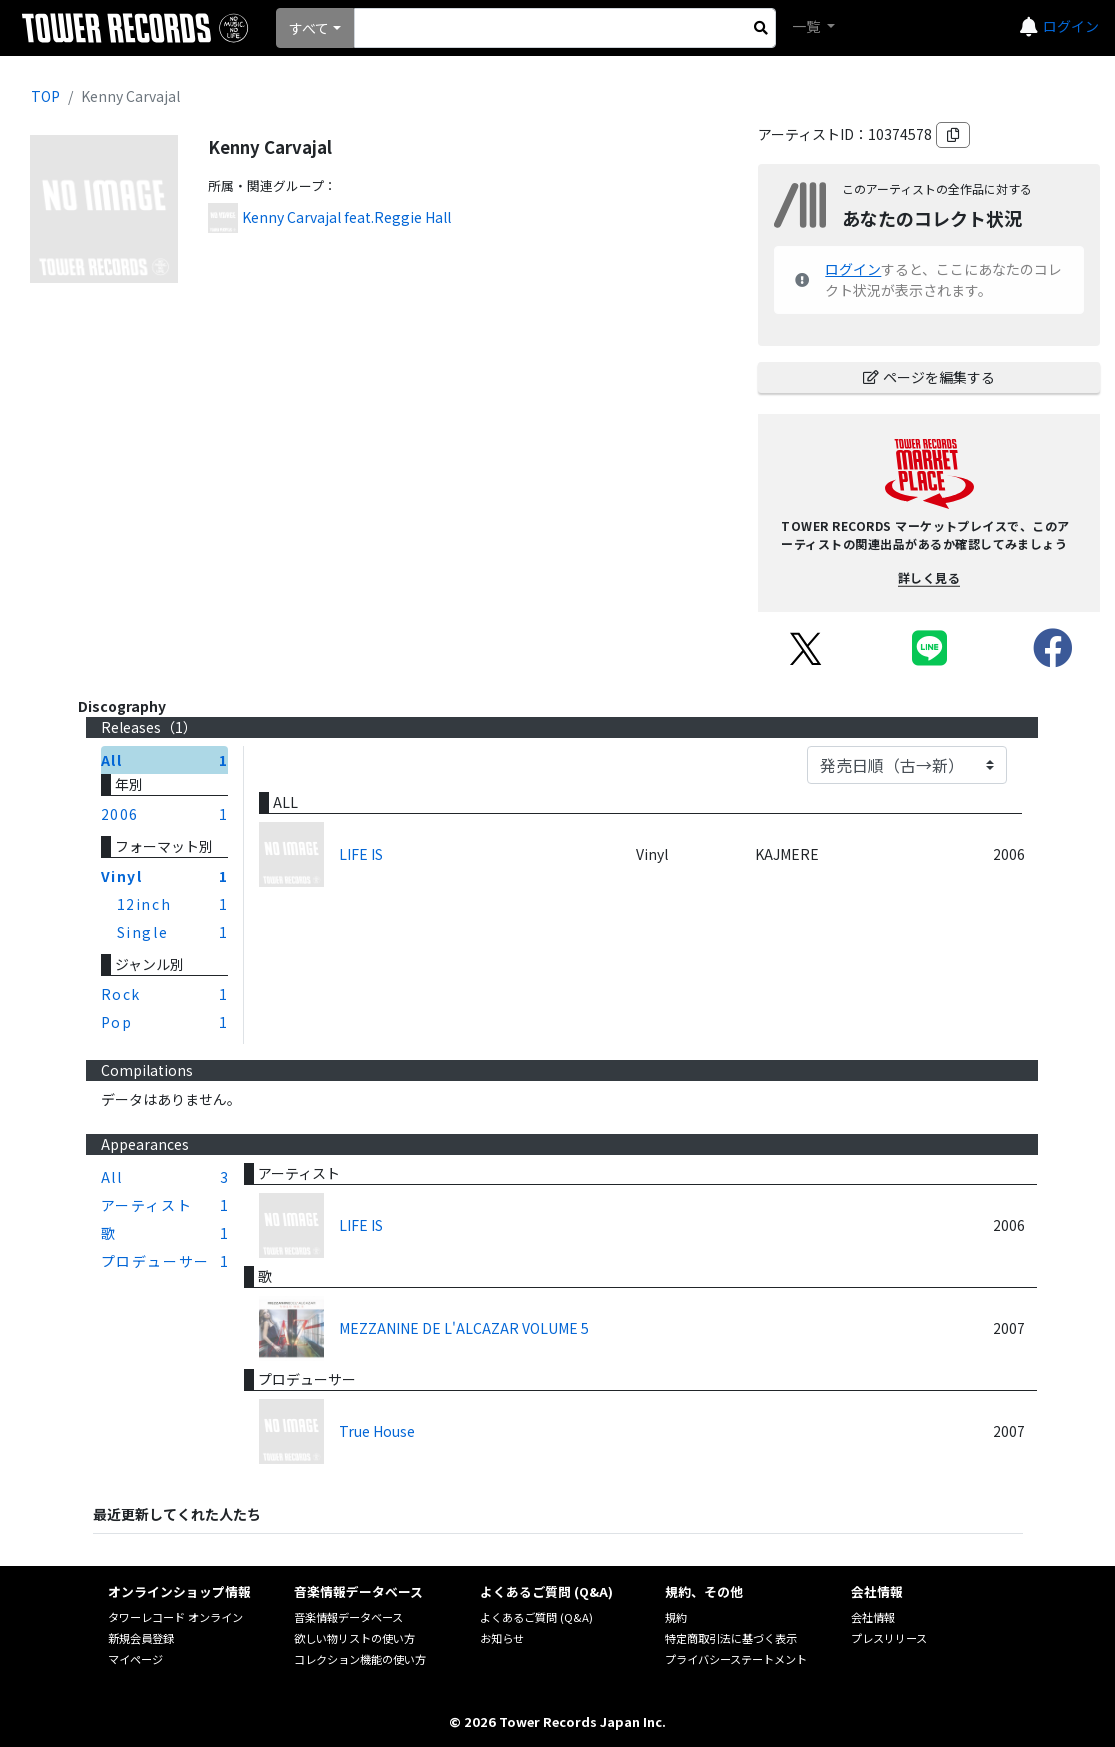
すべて (309, 28)
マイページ (135, 1659)
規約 (676, 1617)
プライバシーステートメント (736, 1659)
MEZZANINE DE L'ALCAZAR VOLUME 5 (464, 1328)
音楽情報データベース (348, 1617)
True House (377, 1431)
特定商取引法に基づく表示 (731, 1638)
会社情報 (873, 1617)
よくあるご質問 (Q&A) (536, 1617)
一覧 (807, 26)
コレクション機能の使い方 (360, 1659)
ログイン (1071, 26)
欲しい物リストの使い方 (354, 1638)
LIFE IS (361, 854)
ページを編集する (929, 377)
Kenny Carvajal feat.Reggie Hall (346, 217)
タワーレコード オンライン (175, 1617)
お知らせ (502, 1638)
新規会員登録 (141, 1638)
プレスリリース (889, 1638)
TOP (45, 96)
